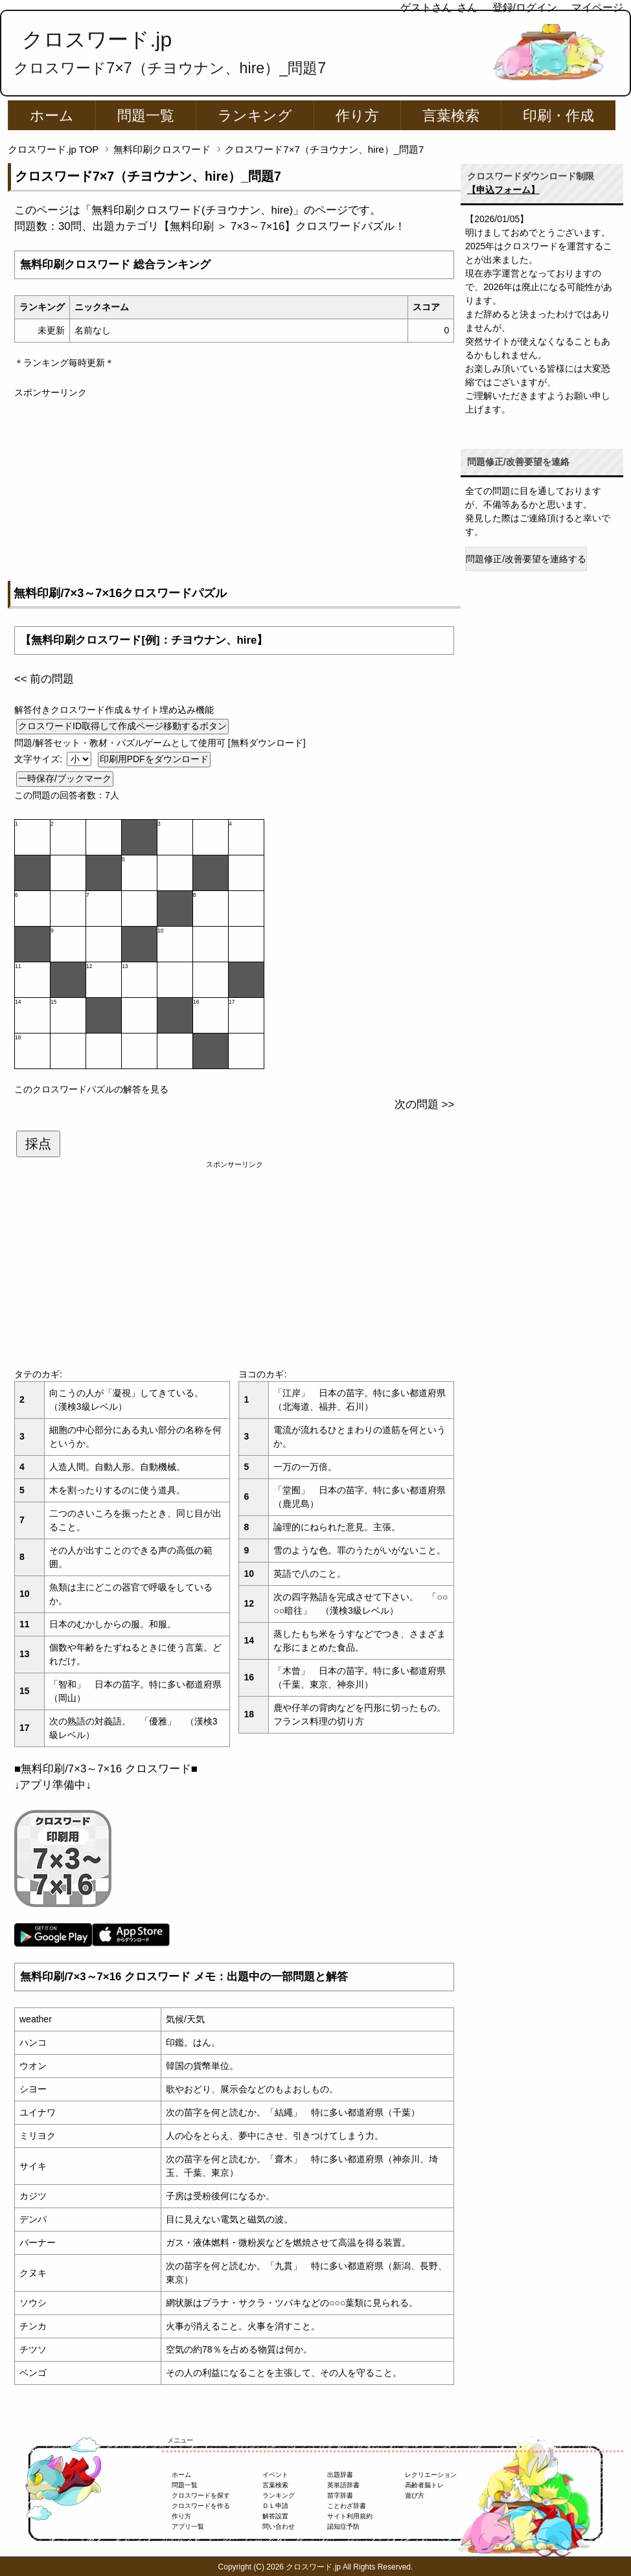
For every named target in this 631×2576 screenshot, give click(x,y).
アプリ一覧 (188, 2526)
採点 (38, 1143)
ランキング (255, 115)
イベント (275, 2474)
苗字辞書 (340, 2495)
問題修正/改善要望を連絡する (526, 559)
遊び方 (414, 2495)
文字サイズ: (39, 759)
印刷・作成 (558, 115)
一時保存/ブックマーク (64, 778)
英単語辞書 (343, 2485)
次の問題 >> (424, 1104)
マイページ (597, 7)
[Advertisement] (234, 490)
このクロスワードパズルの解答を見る (91, 1089)
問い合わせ (278, 2526)
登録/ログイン (524, 7)
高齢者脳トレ (424, 2485)
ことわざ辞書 (346, 2505)
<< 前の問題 (44, 679)
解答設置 (275, 2516)
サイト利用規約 (350, 2516)
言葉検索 (450, 115)
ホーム (52, 115)
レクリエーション (431, 2474)
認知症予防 (343, 2526)
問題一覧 (145, 115)
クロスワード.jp (97, 39)
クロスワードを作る (201, 2505)
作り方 (357, 115)
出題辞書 (340, 2474)
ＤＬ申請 (275, 2505)
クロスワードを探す (201, 2495)
